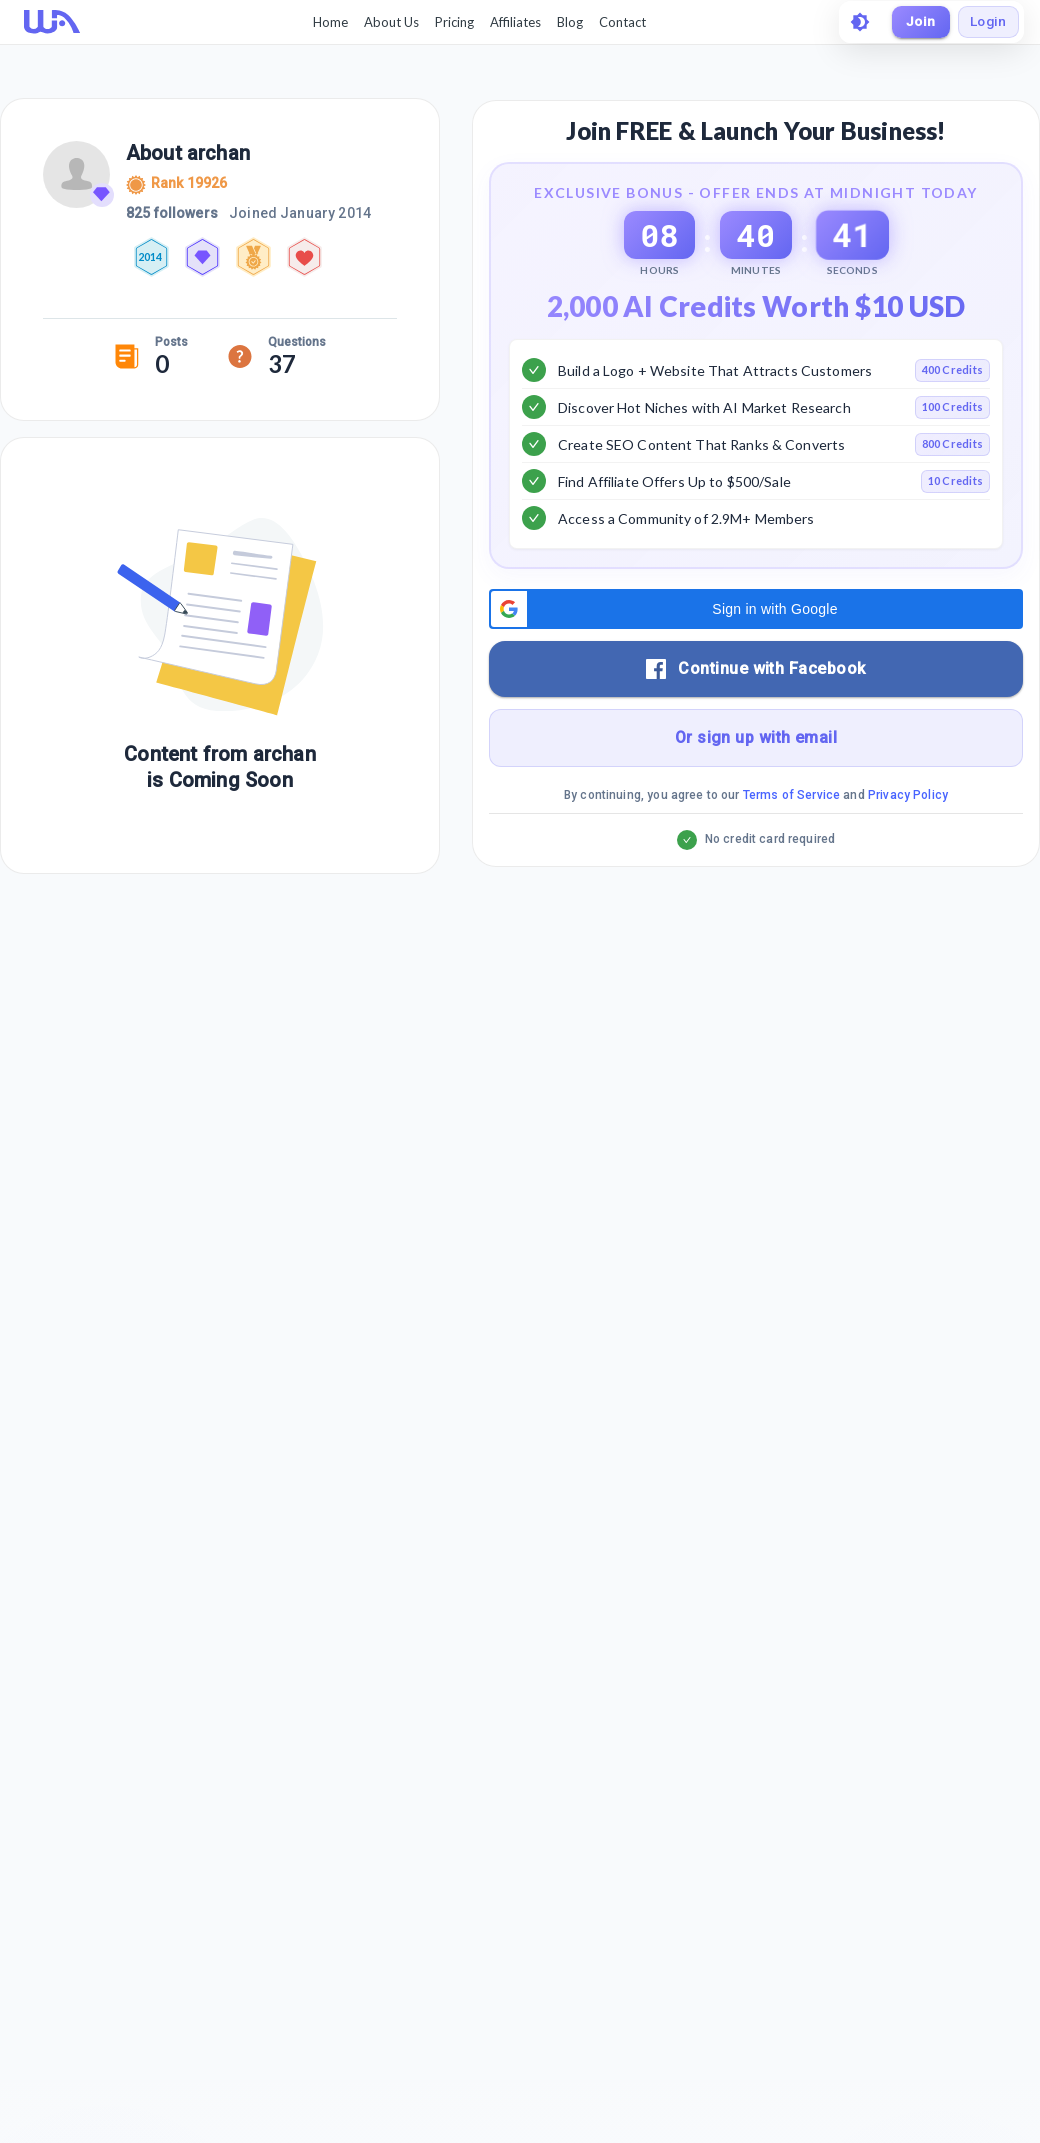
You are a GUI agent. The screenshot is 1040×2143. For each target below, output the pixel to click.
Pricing (451, 22)
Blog (567, 22)
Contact (619, 22)
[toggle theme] (854, 22)
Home (327, 22)
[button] (756, 659)
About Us (388, 22)
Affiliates (512, 22)
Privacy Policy (908, 845)
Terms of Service (791, 845)
